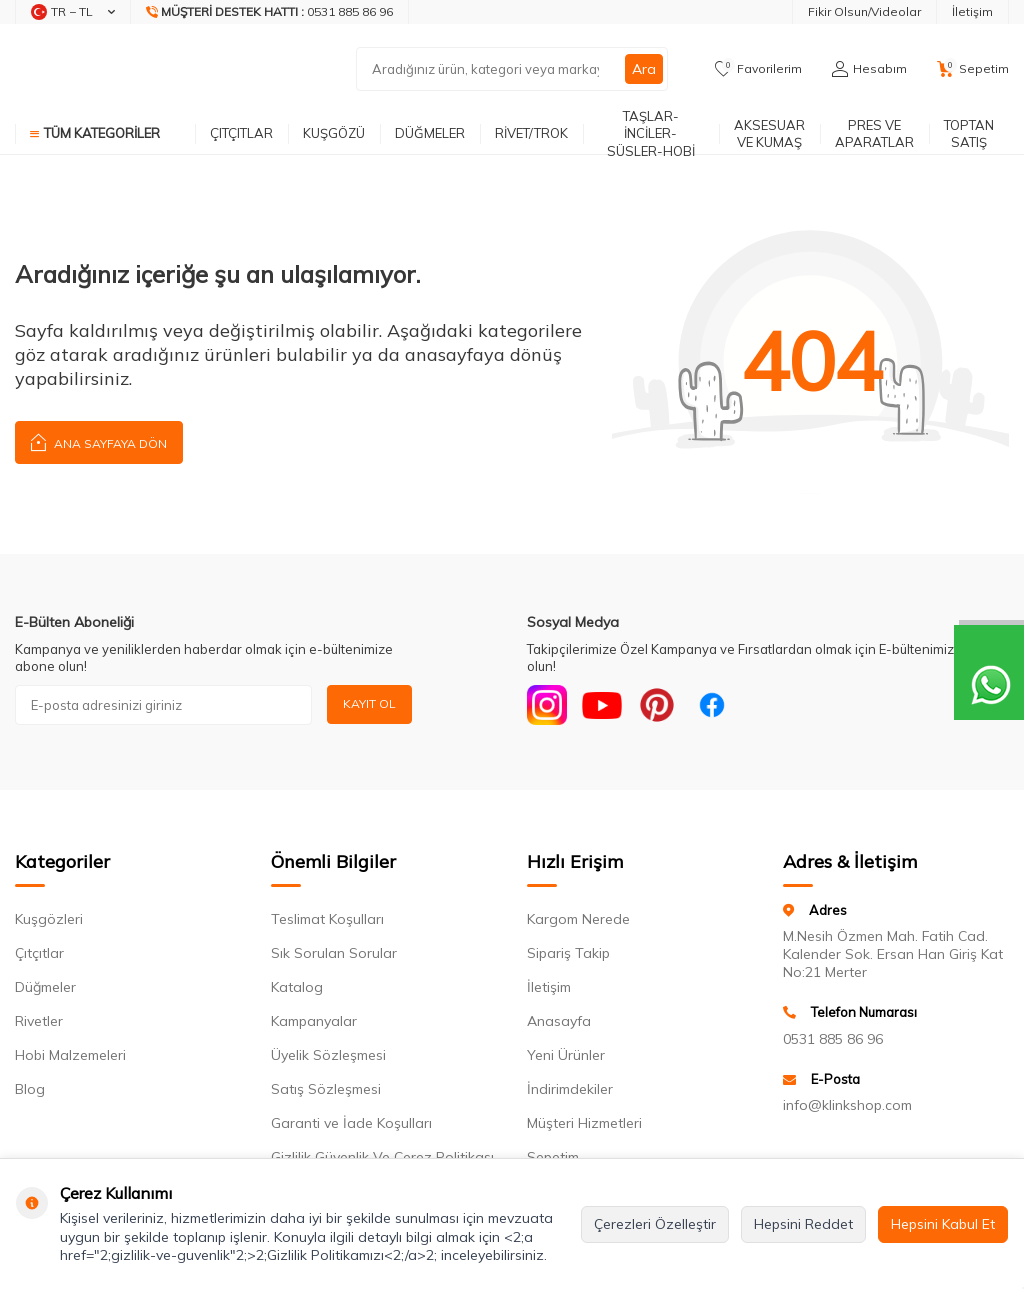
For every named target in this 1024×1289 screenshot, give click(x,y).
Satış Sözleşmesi (326, 1089)
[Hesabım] (869, 69)
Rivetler (39, 1021)
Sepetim (553, 1157)
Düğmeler (45, 987)
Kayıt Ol (369, 703)
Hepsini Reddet (803, 1224)
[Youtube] (602, 705)
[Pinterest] (657, 705)
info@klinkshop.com (847, 1105)
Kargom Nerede (578, 919)
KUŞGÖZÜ (334, 133)
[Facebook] (712, 705)
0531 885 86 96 (833, 1039)
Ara (644, 69)
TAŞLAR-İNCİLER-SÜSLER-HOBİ (651, 134)
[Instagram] (547, 705)
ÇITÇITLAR (241, 133)
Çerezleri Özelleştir (655, 1224)
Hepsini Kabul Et (943, 1224)
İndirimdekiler (570, 1089)
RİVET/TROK (531, 133)
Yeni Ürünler (566, 1055)
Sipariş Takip (568, 953)
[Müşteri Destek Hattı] (270, 12)
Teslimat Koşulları (327, 919)
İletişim (972, 11)
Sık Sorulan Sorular (334, 953)
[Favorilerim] (758, 69)
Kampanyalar (314, 1021)
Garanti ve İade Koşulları (351, 1123)
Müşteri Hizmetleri (584, 1123)
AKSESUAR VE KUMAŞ (769, 133)
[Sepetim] (973, 69)
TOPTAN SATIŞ (969, 133)
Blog (30, 1089)
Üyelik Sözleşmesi (328, 1055)
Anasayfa (559, 1021)
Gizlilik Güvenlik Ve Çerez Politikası (382, 1157)
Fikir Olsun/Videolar (864, 11)
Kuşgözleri (49, 919)
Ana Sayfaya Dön (99, 441)
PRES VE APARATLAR (874, 133)
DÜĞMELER (430, 133)
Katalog (297, 987)
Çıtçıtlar (39, 953)
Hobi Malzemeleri (70, 1055)
